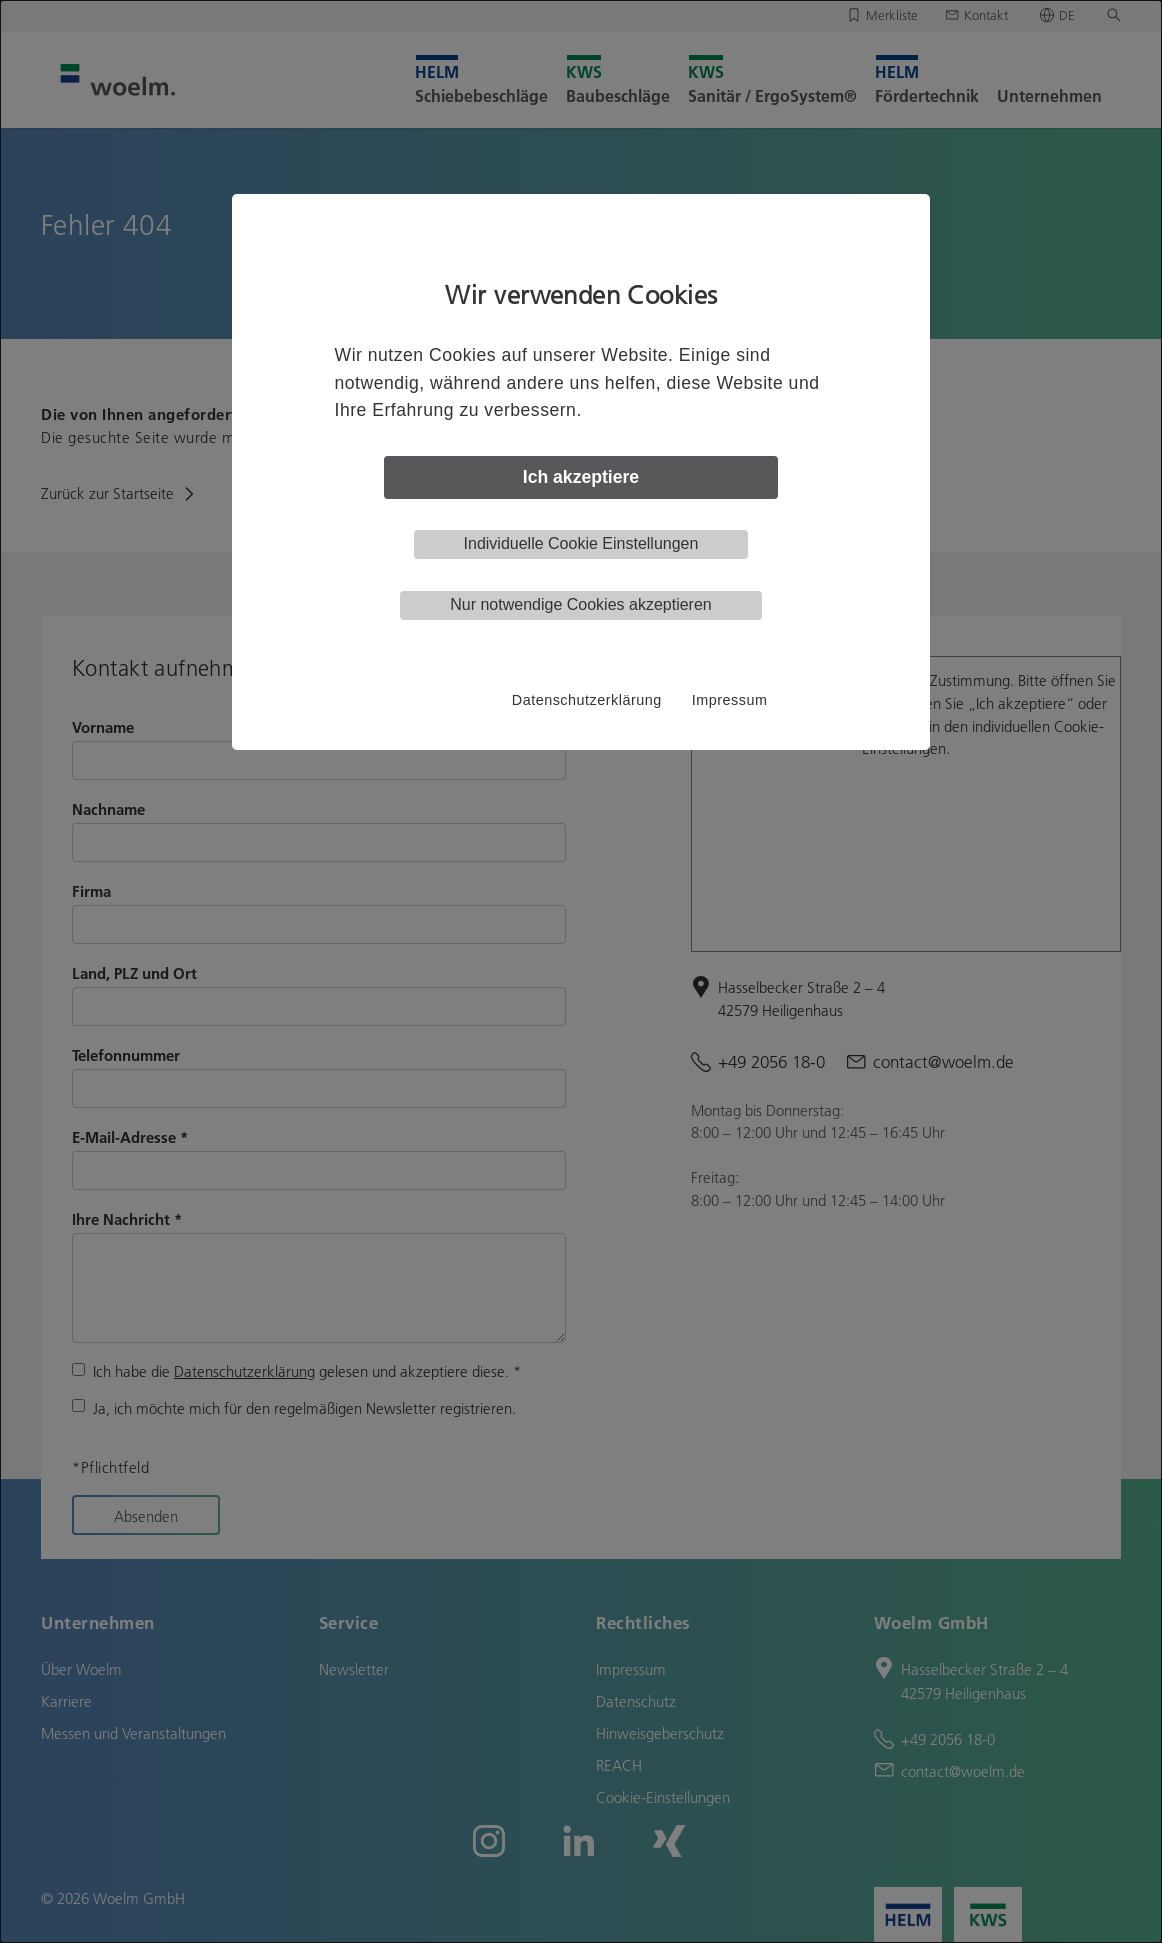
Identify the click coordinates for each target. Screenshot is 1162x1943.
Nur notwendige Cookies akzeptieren (580, 604)
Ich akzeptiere (581, 477)
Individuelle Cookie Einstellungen (581, 543)
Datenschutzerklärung (587, 700)
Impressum (730, 700)
